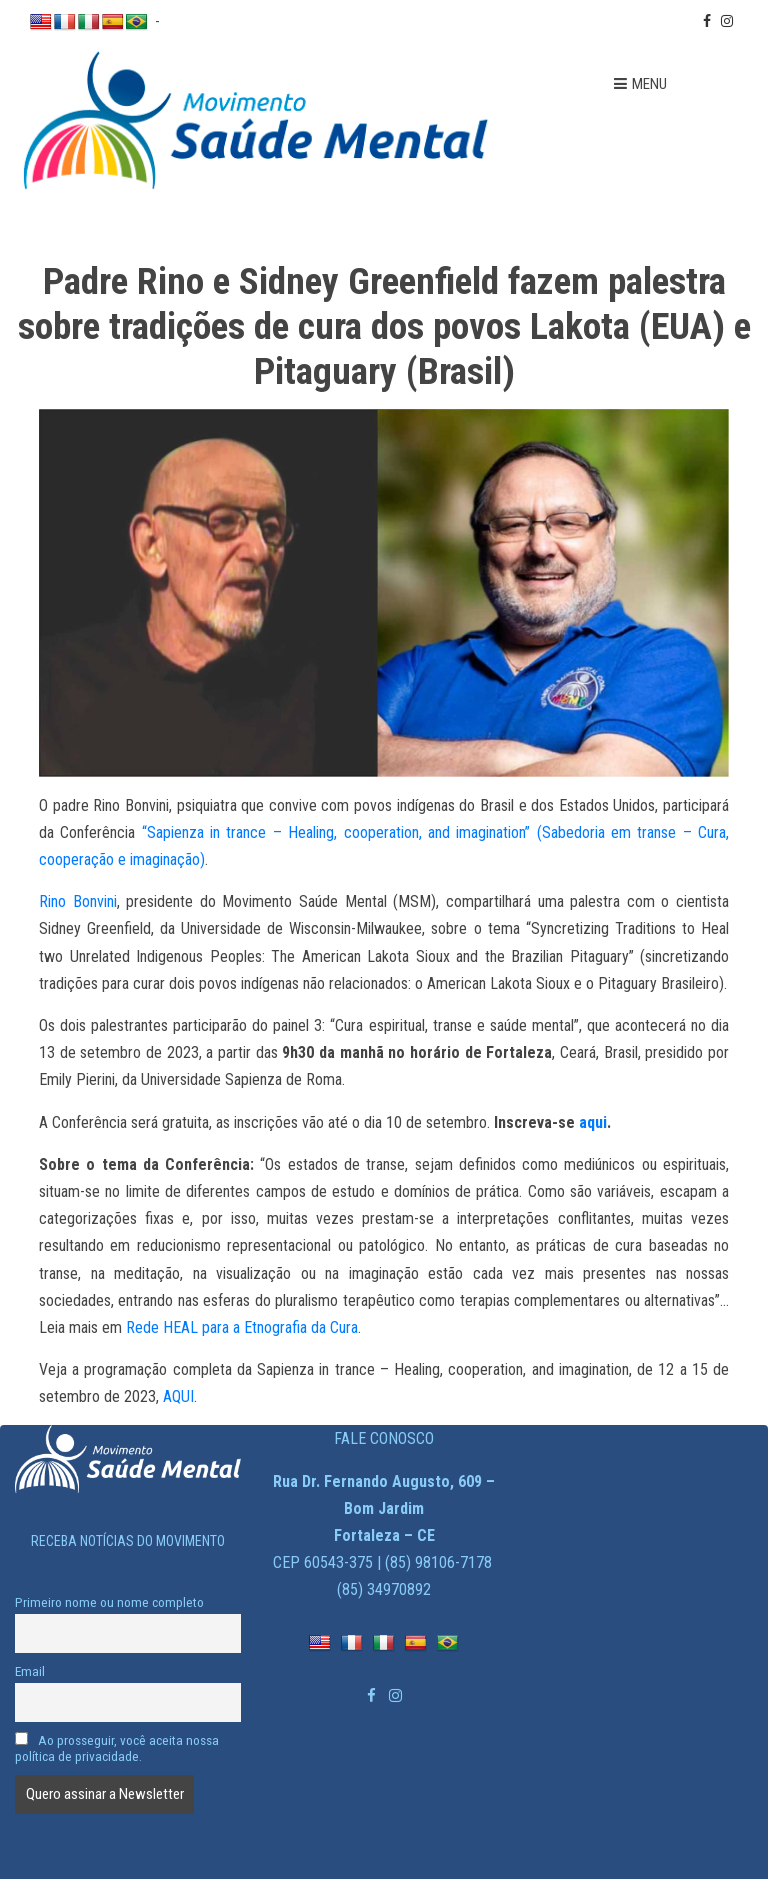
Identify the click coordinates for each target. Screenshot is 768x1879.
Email (30, 1671)
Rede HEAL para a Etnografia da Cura (242, 1327)
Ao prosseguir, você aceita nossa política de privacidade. (117, 1748)
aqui (593, 1122)
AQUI (178, 1396)
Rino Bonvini (78, 901)
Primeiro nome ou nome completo (109, 1602)
